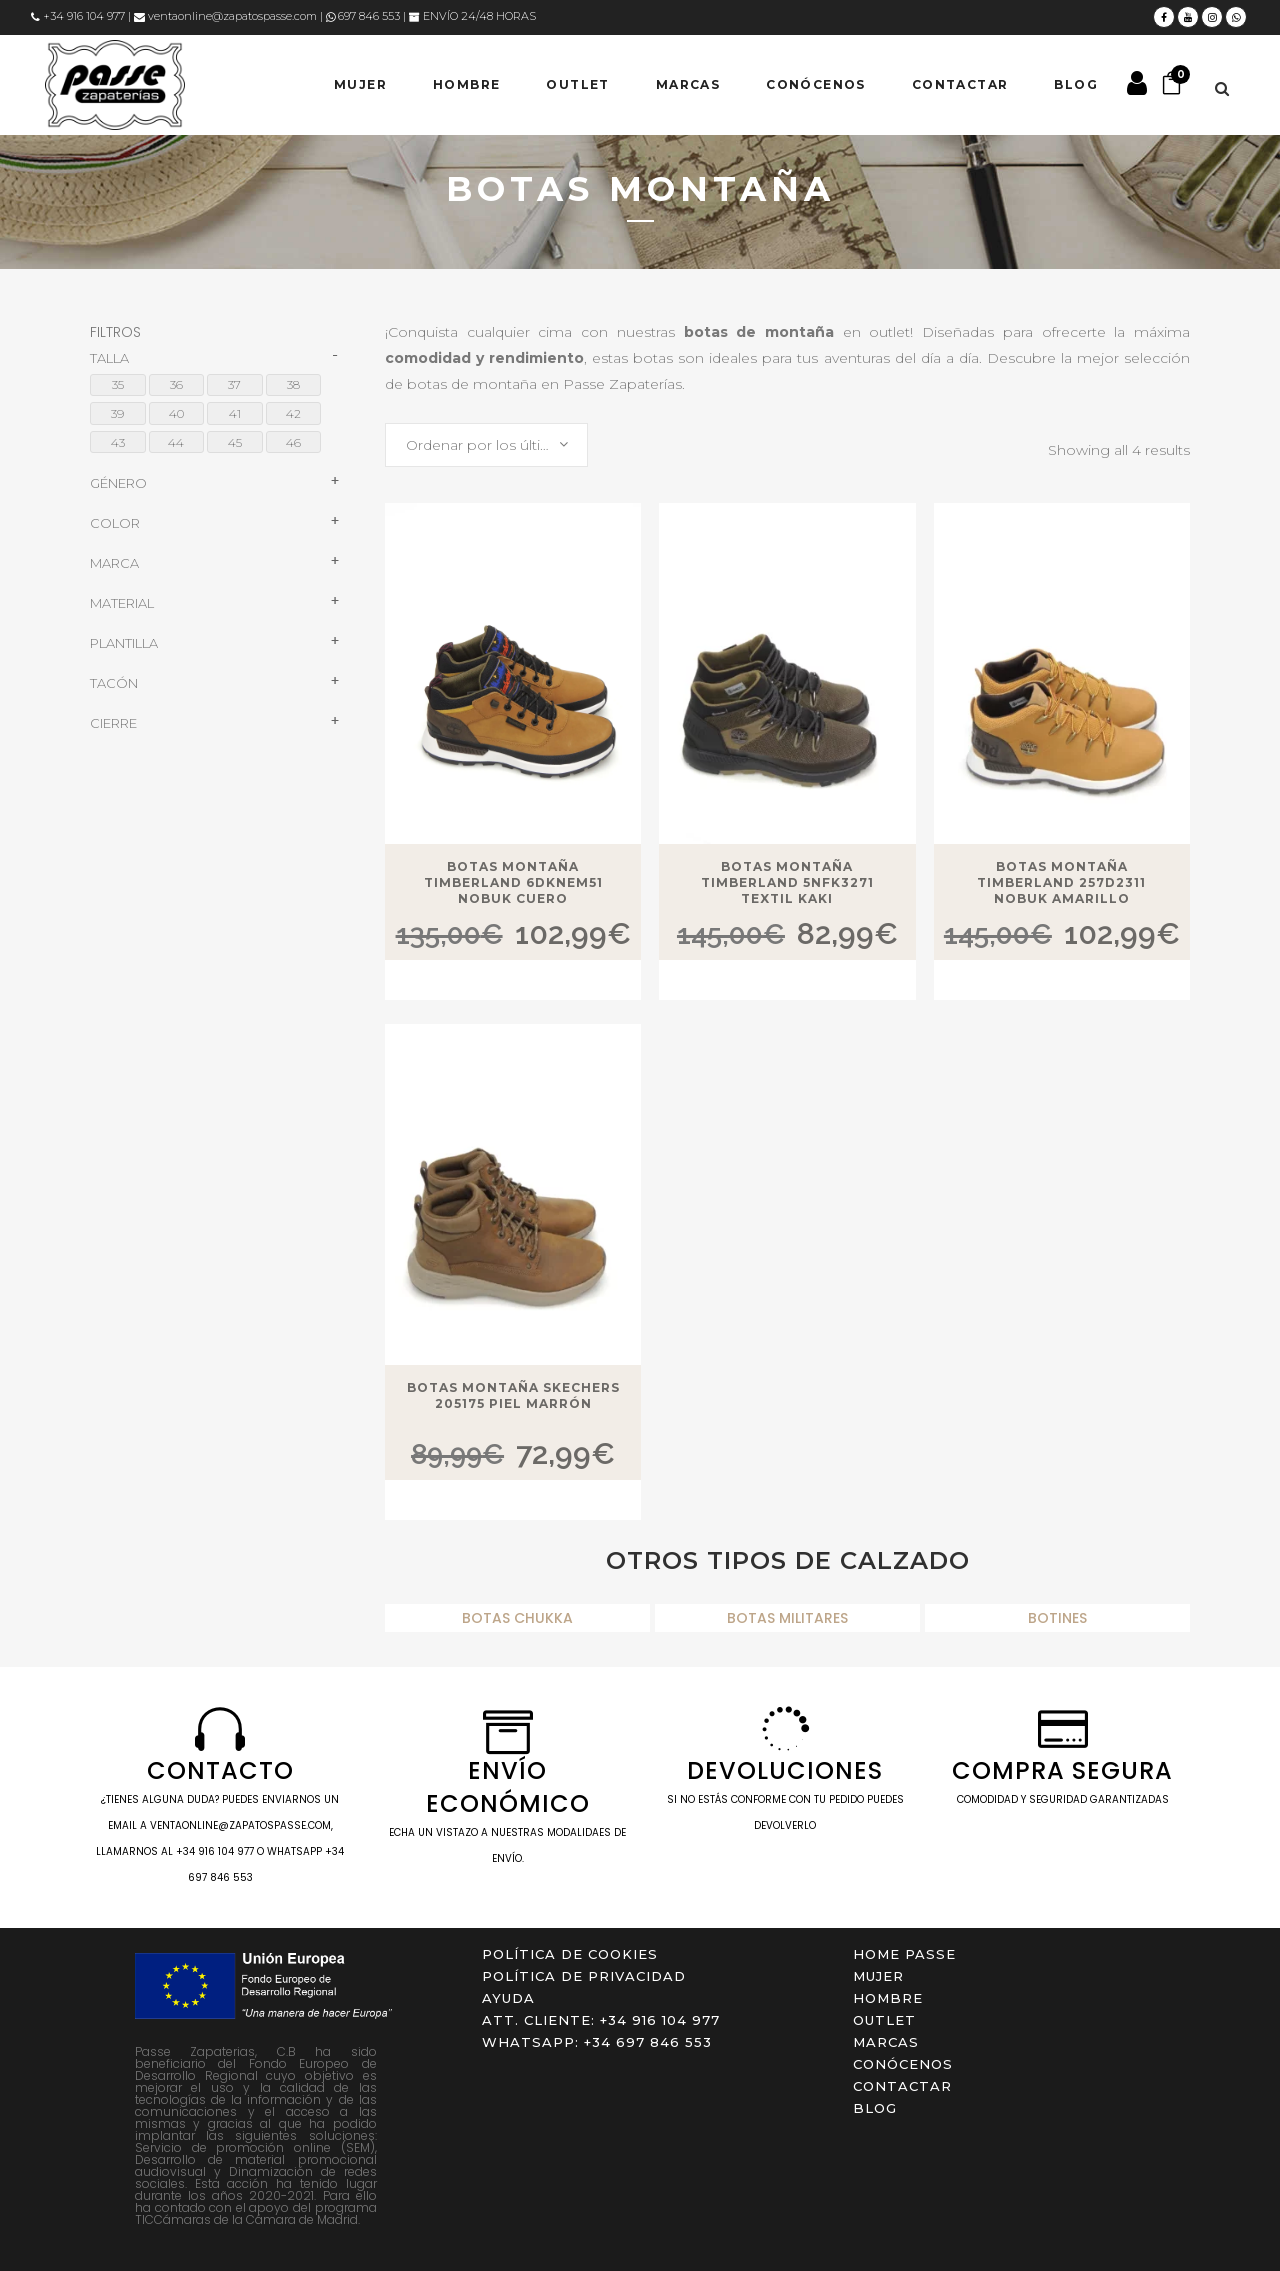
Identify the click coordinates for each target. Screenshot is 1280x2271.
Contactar (902, 2086)
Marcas (886, 2042)
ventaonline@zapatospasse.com (225, 16)
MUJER (878, 1976)
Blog (875, 2108)
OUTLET (884, 2020)
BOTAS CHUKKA (517, 1618)
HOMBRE (888, 1998)
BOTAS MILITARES (787, 1618)
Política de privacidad (584, 1976)
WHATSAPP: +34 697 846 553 (597, 2042)
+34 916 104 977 (78, 16)
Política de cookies (570, 1954)
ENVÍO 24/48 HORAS (472, 16)
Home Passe (904, 1954)
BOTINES (1057, 1618)
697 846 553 (363, 16)
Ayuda (508, 1998)
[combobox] (486, 445)
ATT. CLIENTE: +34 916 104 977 (601, 2020)
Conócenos (903, 2064)
